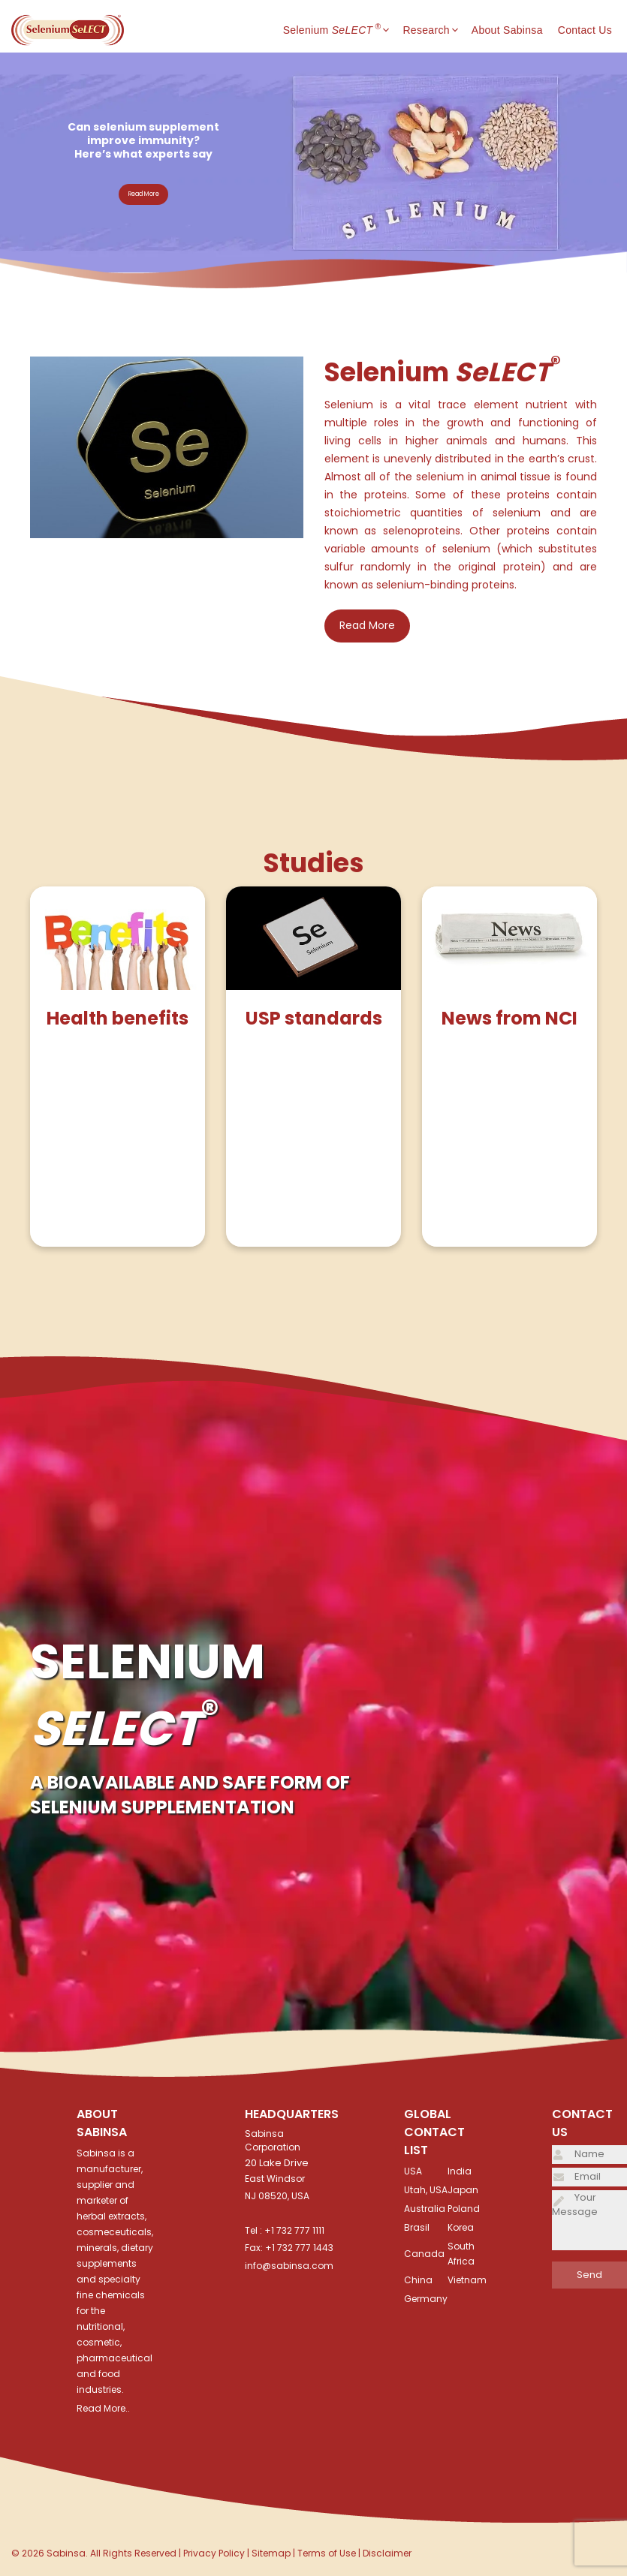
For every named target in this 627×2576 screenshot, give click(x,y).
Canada (424, 2253)
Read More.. (103, 2408)
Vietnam (467, 2280)
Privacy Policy (214, 2553)
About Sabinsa (507, 30)
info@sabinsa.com (289, 2265)
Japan (463, 2189)
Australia (424, 2208)
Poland (464, 2208)
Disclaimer (387, 2553)
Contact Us (585, 30)
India (460, 2171)
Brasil (417, 2227)
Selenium (343, 30)
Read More (143, 194)
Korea (461, 2227)
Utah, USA (426, 2189)
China (418, 2280)
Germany (426, 2298)
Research (436, 30)
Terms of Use (326, 2553)
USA (413, 2171)
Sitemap (271, 2553)
